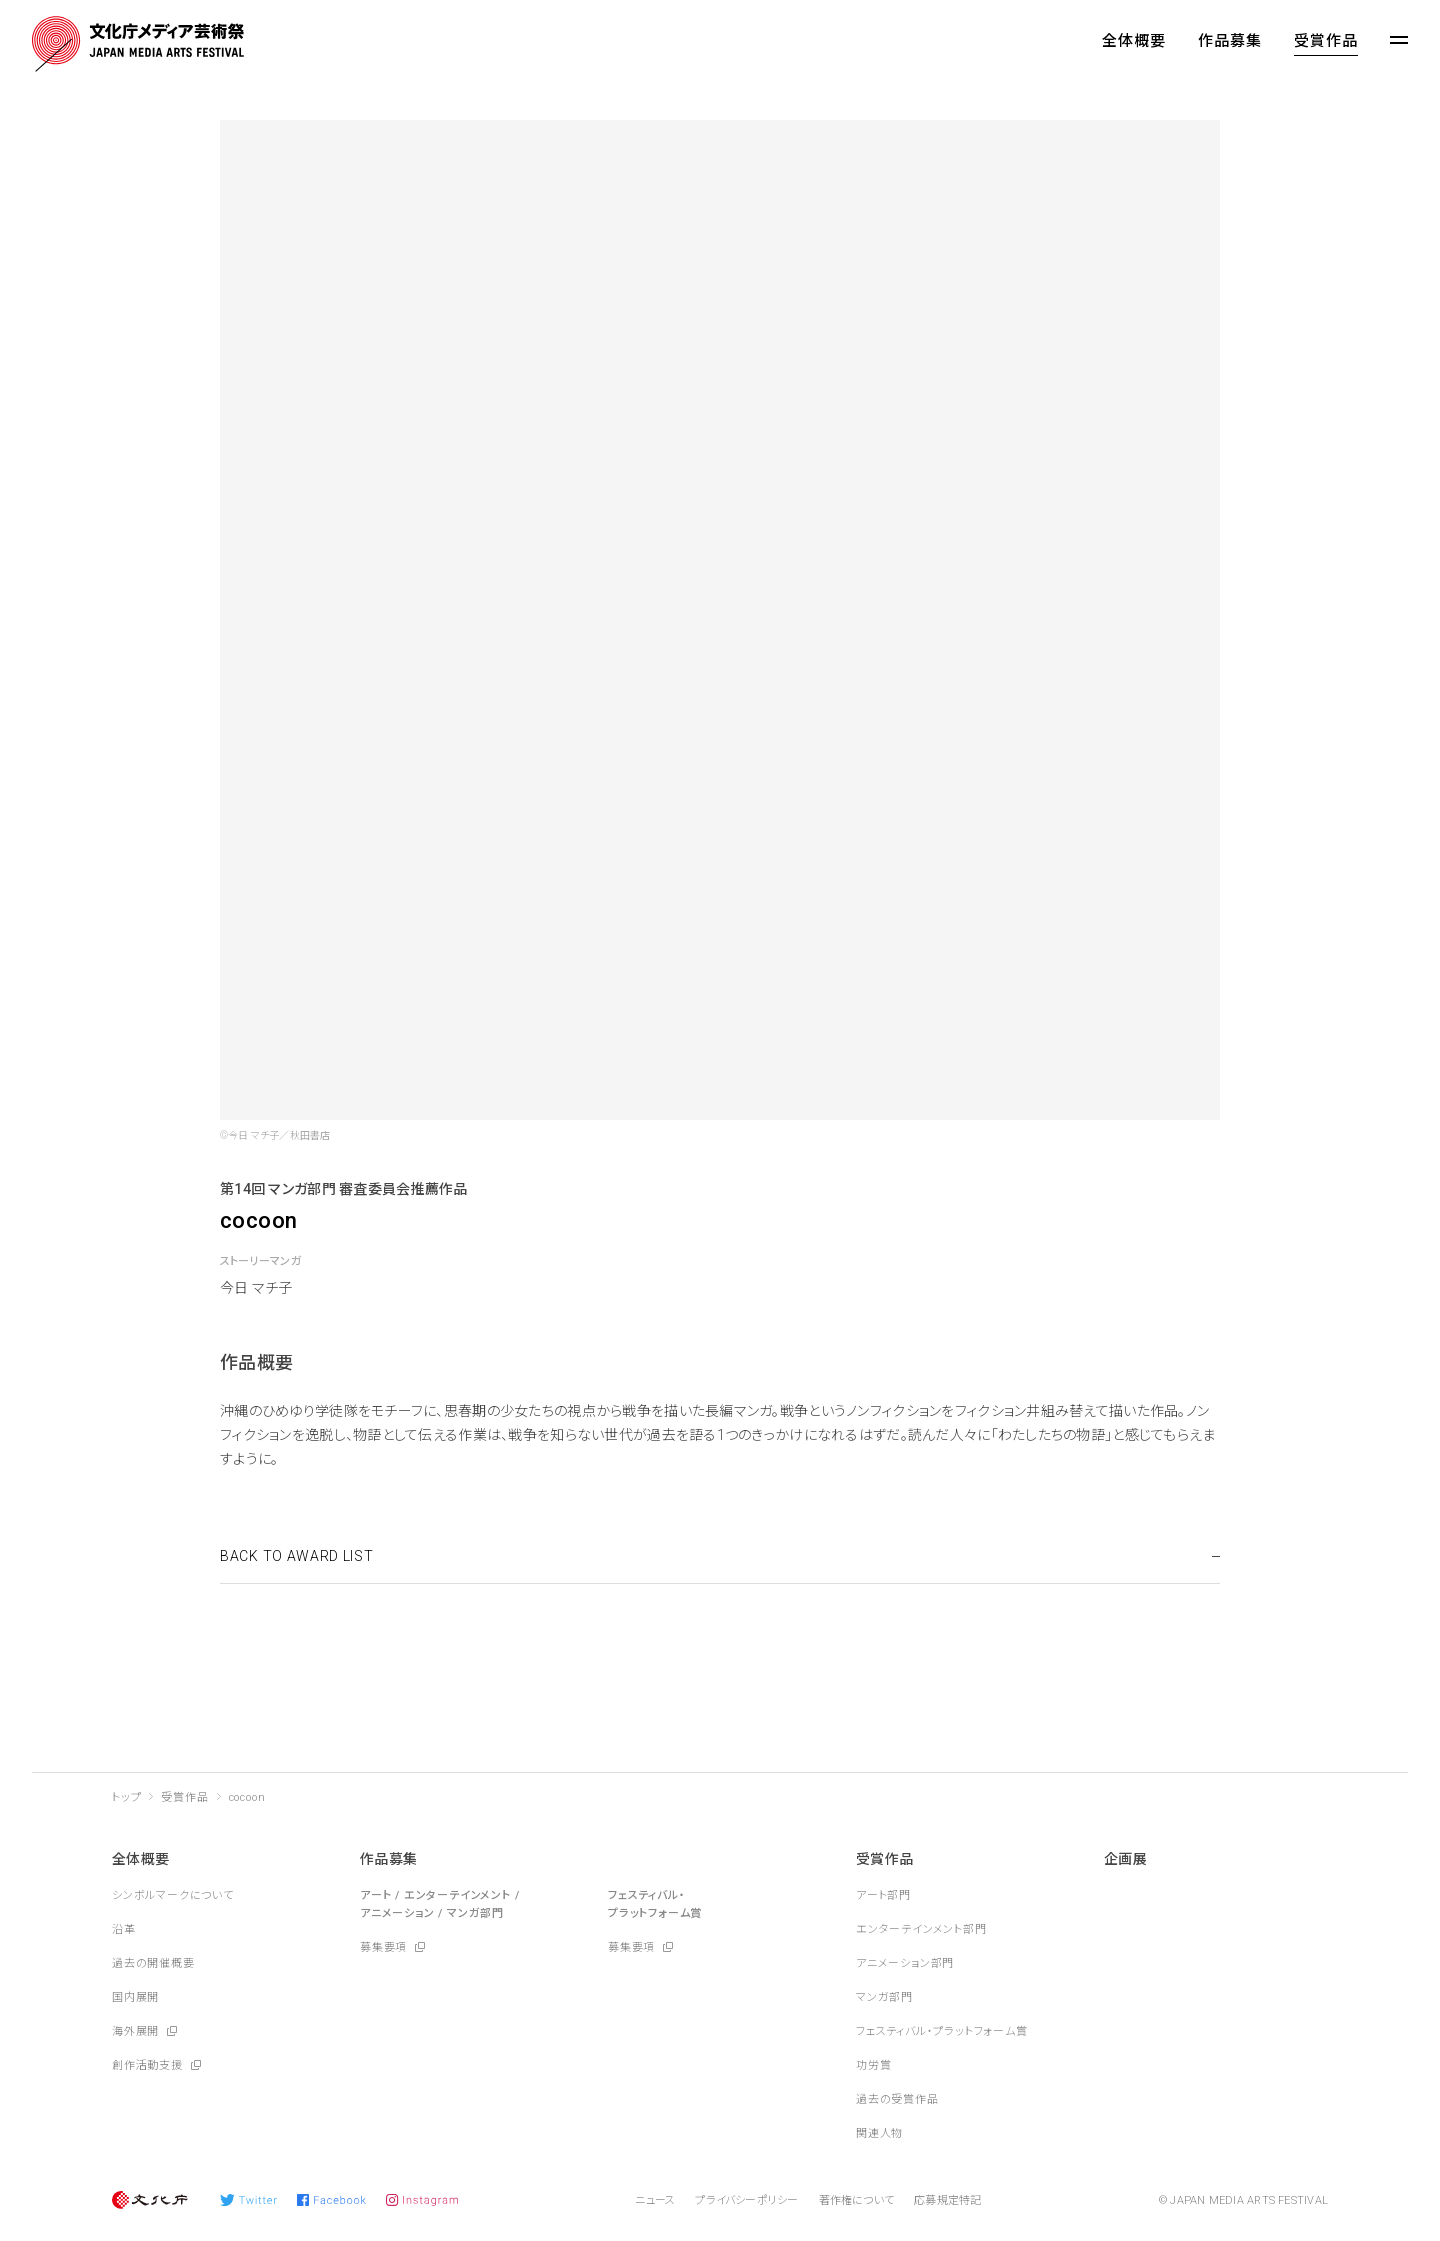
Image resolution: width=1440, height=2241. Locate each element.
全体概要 (1134, 41)
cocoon (247, 1797)
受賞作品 (1326, 41)
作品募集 (1230, 41)
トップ (126, 1797)
